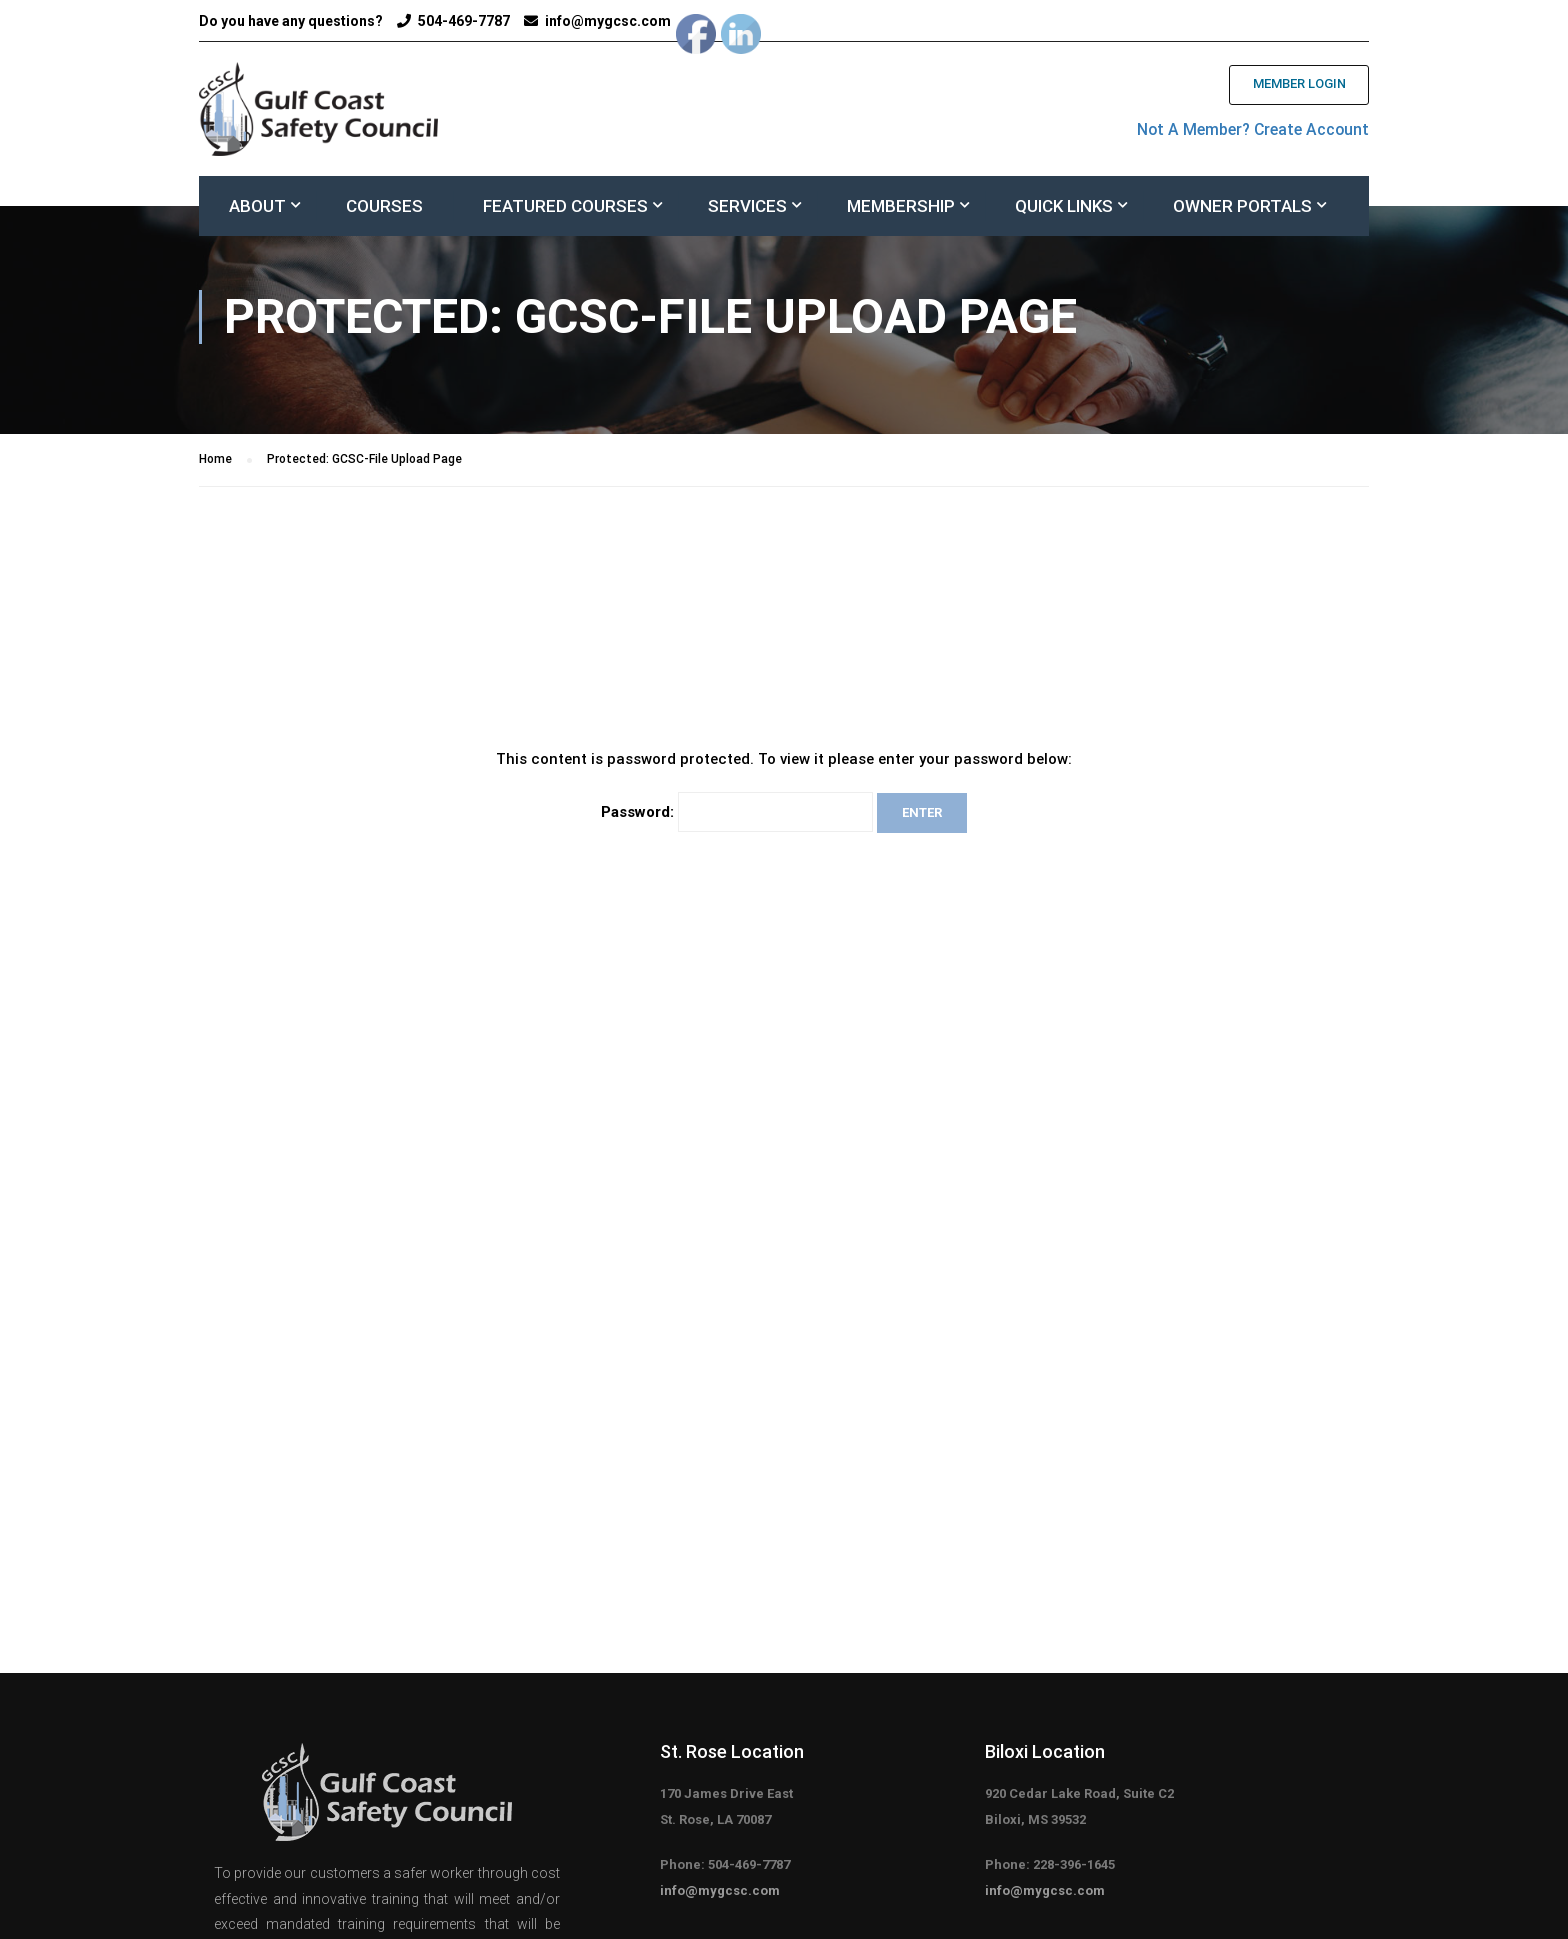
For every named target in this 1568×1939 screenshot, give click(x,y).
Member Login (1292, 86)
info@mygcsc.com (608, 21)
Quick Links (1064, 210)
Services (747, 210)
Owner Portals (1242, 210)
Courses (384, 210)
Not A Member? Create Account (1238, 130)
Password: (737, 822)
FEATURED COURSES (565, 210)
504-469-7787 (464, 21)
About (257, 210)
